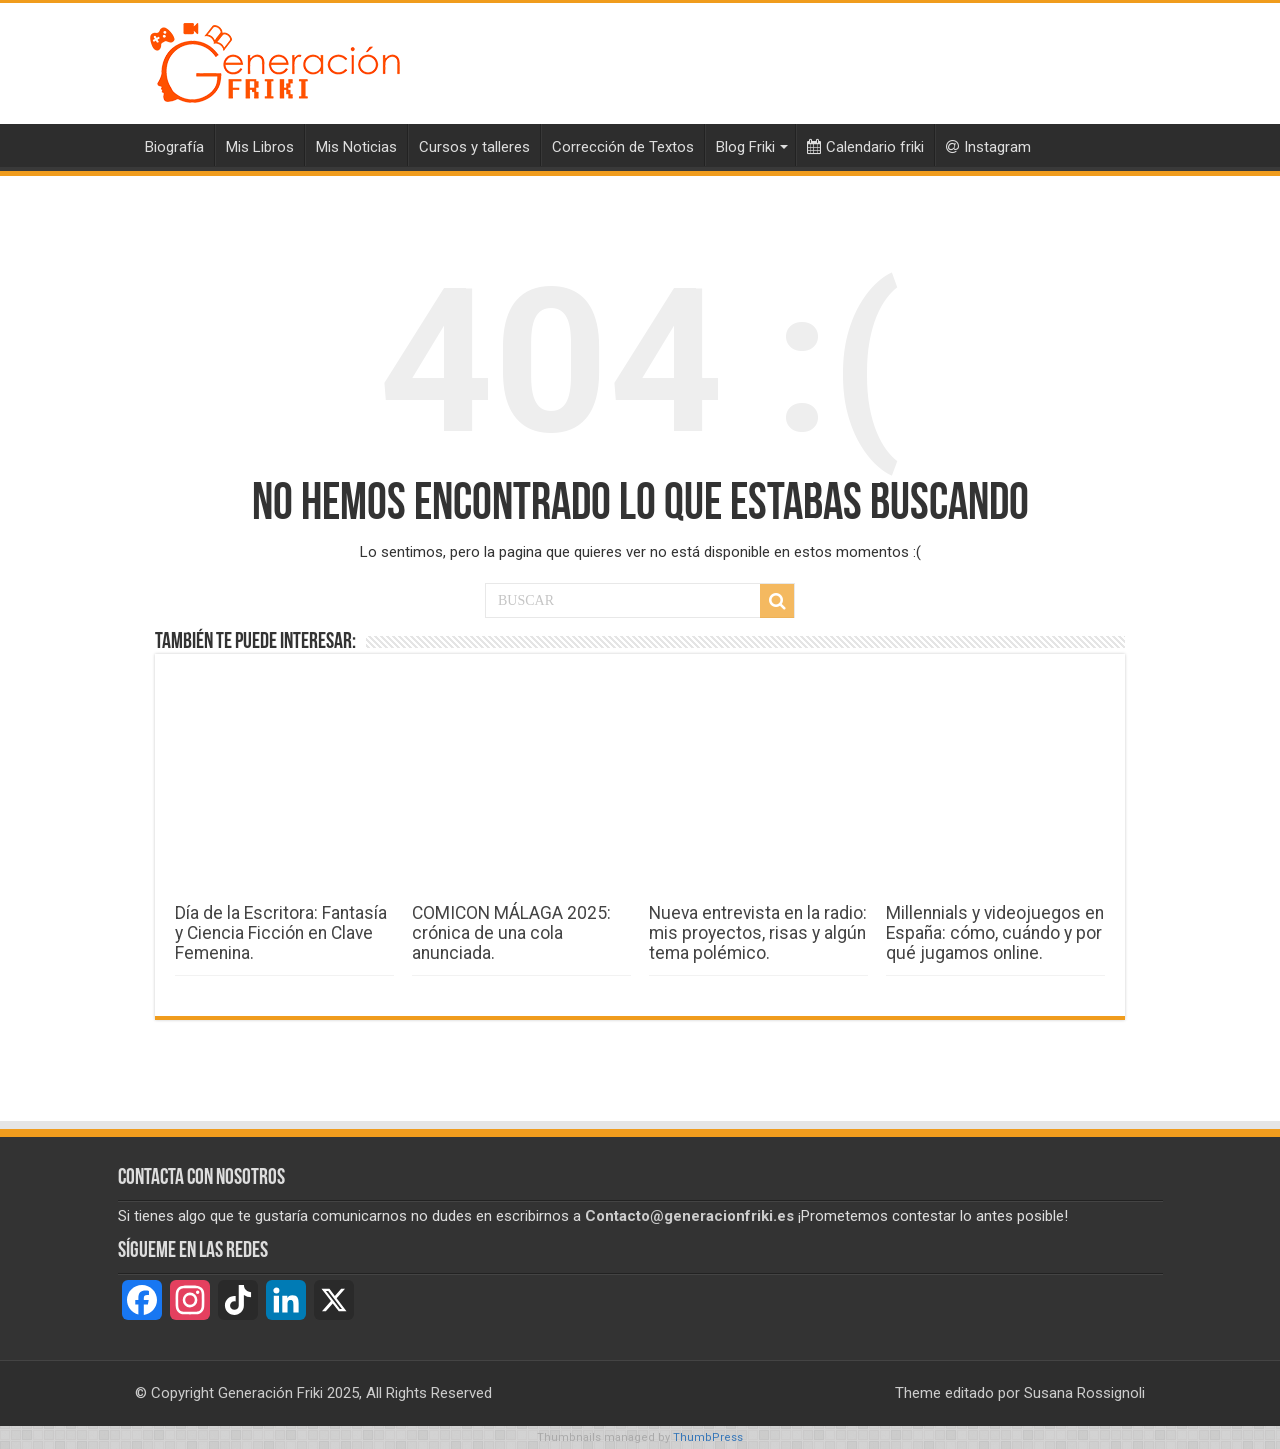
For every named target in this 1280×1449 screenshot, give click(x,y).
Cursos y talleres (474, 147)
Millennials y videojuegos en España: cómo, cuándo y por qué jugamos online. (995, 933)
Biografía (174, 147)
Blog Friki (745, 147)
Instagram (988, 147)
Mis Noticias (356, 147)
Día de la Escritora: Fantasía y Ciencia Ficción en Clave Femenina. (281, 933)
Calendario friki (865, 147)
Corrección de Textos (623, 147)
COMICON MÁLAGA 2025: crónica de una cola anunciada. (511, 933)
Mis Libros (260, 147)
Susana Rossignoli (1084, 1393)
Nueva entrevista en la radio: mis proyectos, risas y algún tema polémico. (758, 933)
